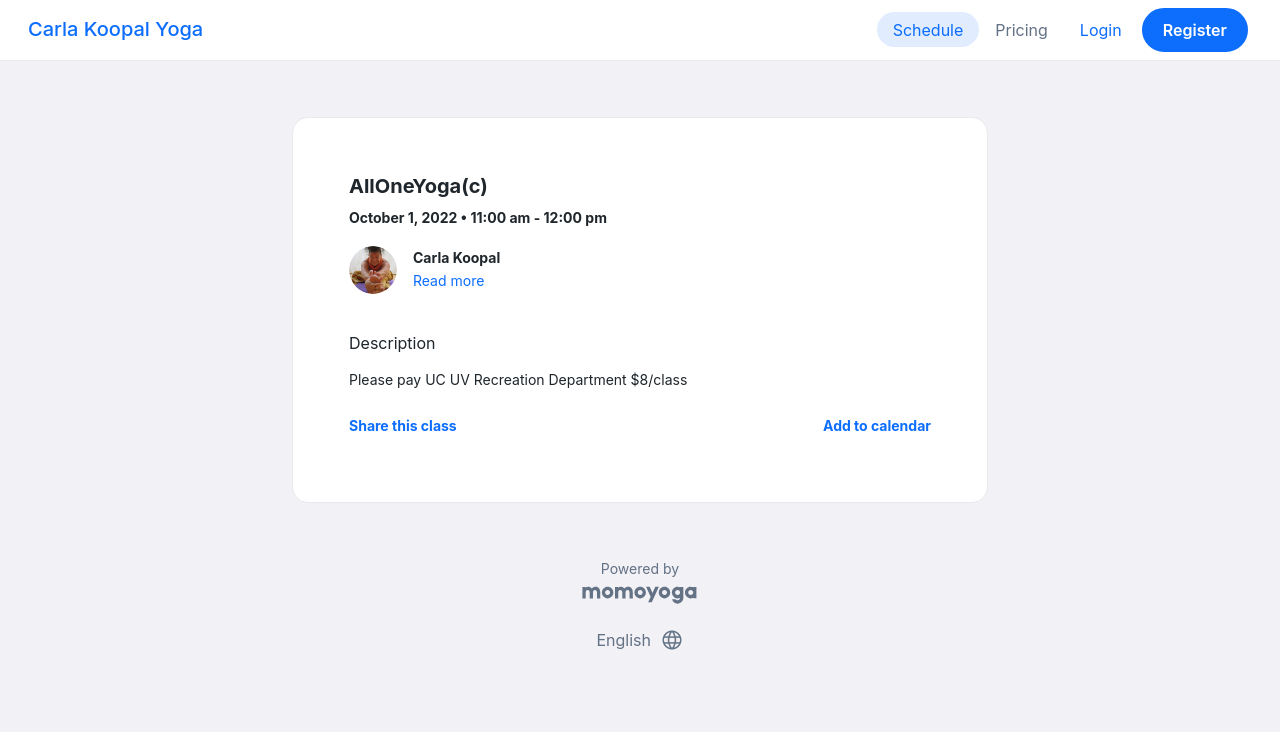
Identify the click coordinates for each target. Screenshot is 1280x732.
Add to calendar (877, 425)
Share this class (403, 425)
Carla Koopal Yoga (115, 29)
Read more (448, 280)
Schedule (928, 30)
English (639, 640)
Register (1195, 30)
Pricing (1021, 30)
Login (1101, 30)
